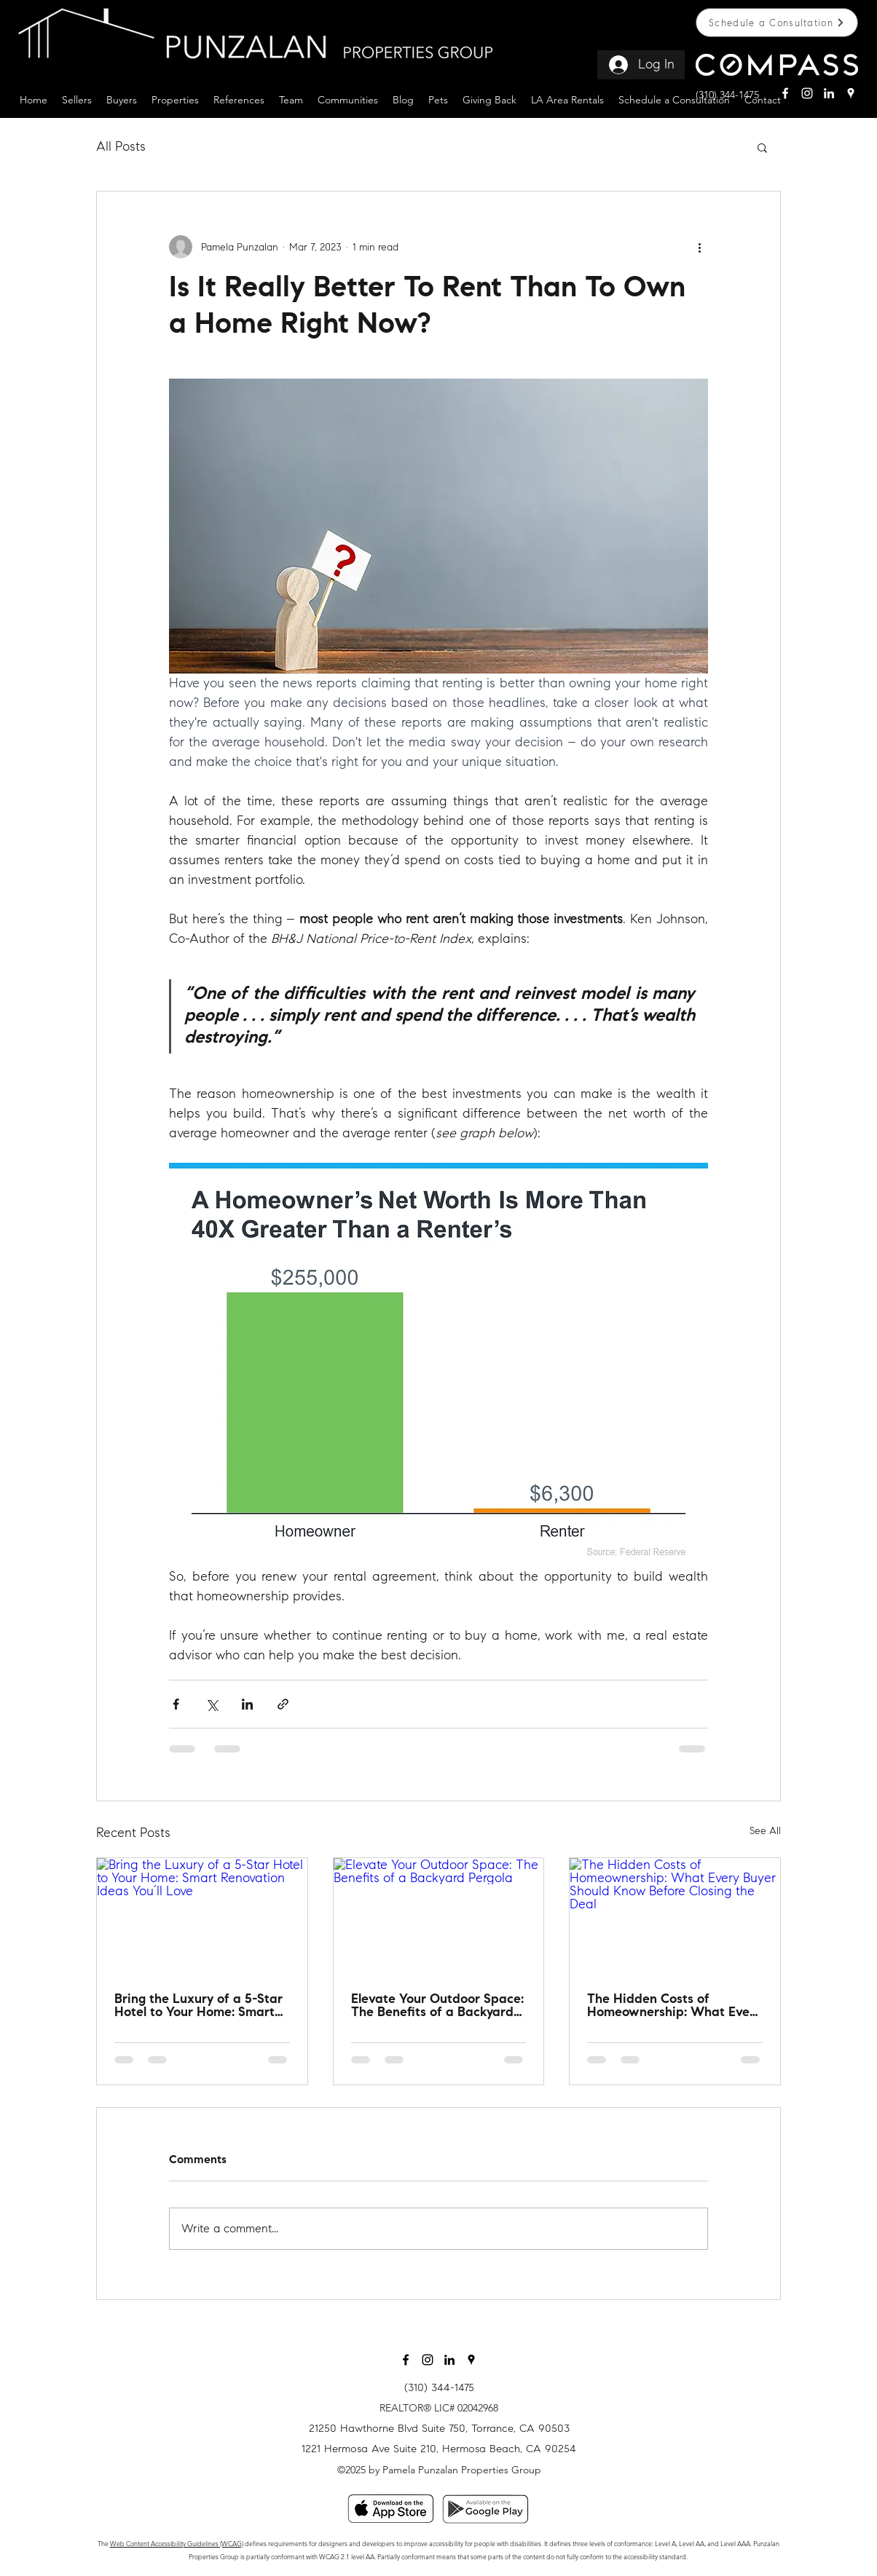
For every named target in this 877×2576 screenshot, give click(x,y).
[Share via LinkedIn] (247, 1704)
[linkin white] (829, 93)
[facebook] (785, 93)
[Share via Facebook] (176, 1704)
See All (765, 1831)
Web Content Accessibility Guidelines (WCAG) (176, 2543)
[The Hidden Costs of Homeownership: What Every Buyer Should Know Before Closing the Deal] (675, 1917)
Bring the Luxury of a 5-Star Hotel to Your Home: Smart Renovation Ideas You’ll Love (200, 2007)
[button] (77, 98)
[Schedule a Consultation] (777, 22)
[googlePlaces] (850, 93)
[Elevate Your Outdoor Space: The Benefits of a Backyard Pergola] (439, 1917)
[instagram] (807, 93)
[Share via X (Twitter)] (212, 1704)
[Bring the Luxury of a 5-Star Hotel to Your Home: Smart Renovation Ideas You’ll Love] (202, 1917)
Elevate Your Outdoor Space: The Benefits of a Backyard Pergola (437, 2007)
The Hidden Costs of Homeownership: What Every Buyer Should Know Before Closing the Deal (674, 2007)
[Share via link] (283, 1704)
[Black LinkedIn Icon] (449, 2359)
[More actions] (699, 247)
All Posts (121, 146)
